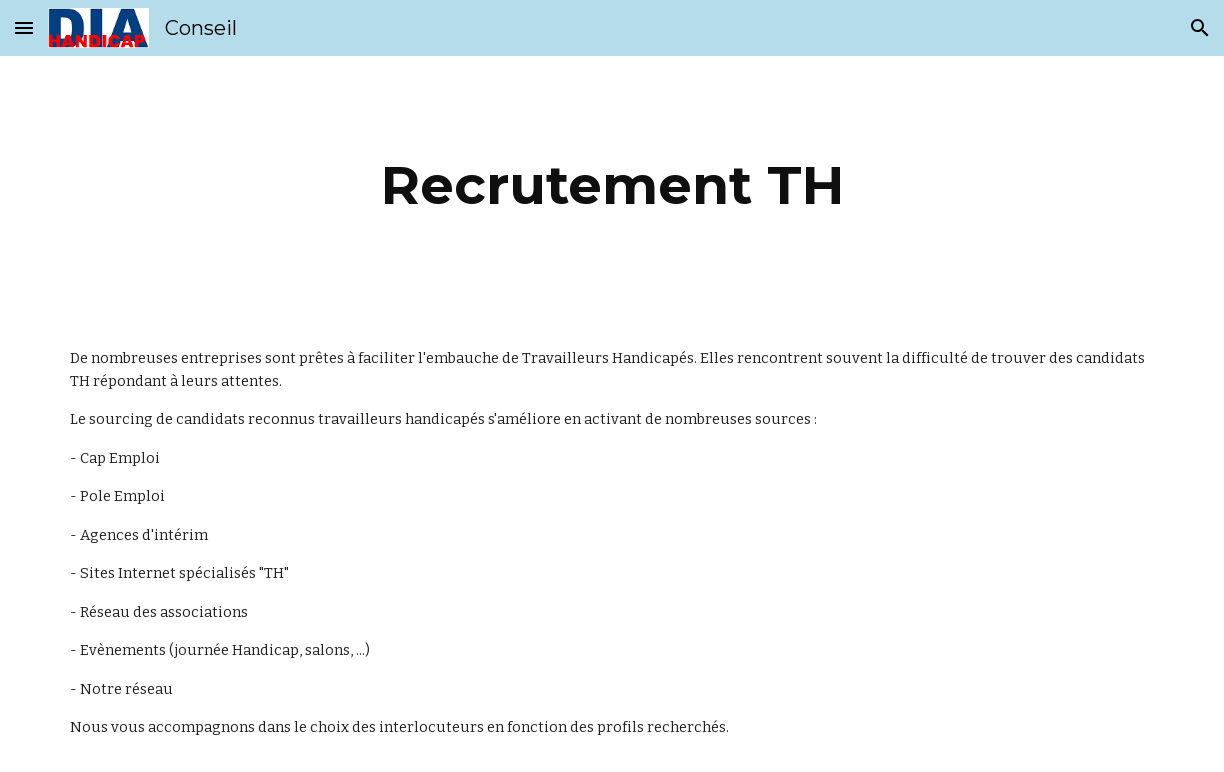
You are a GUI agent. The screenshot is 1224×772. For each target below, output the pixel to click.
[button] (24, 27)
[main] (612, 185)
